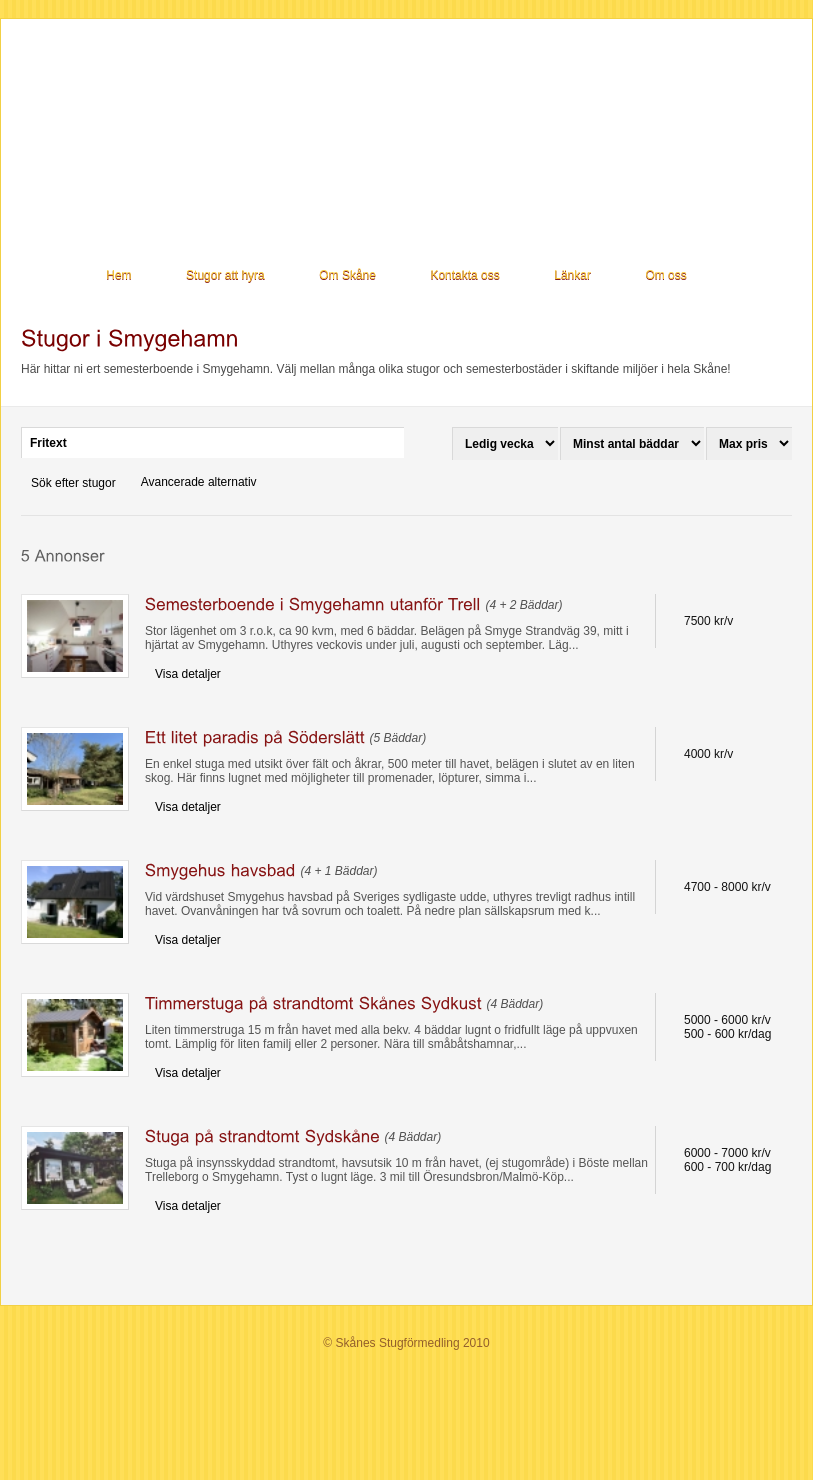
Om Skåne (347, 275)
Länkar (572, 275)
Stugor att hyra (225, 275)
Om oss (665, 275)
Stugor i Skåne (158, 120)
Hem (118, 275)
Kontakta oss (464, 275)
